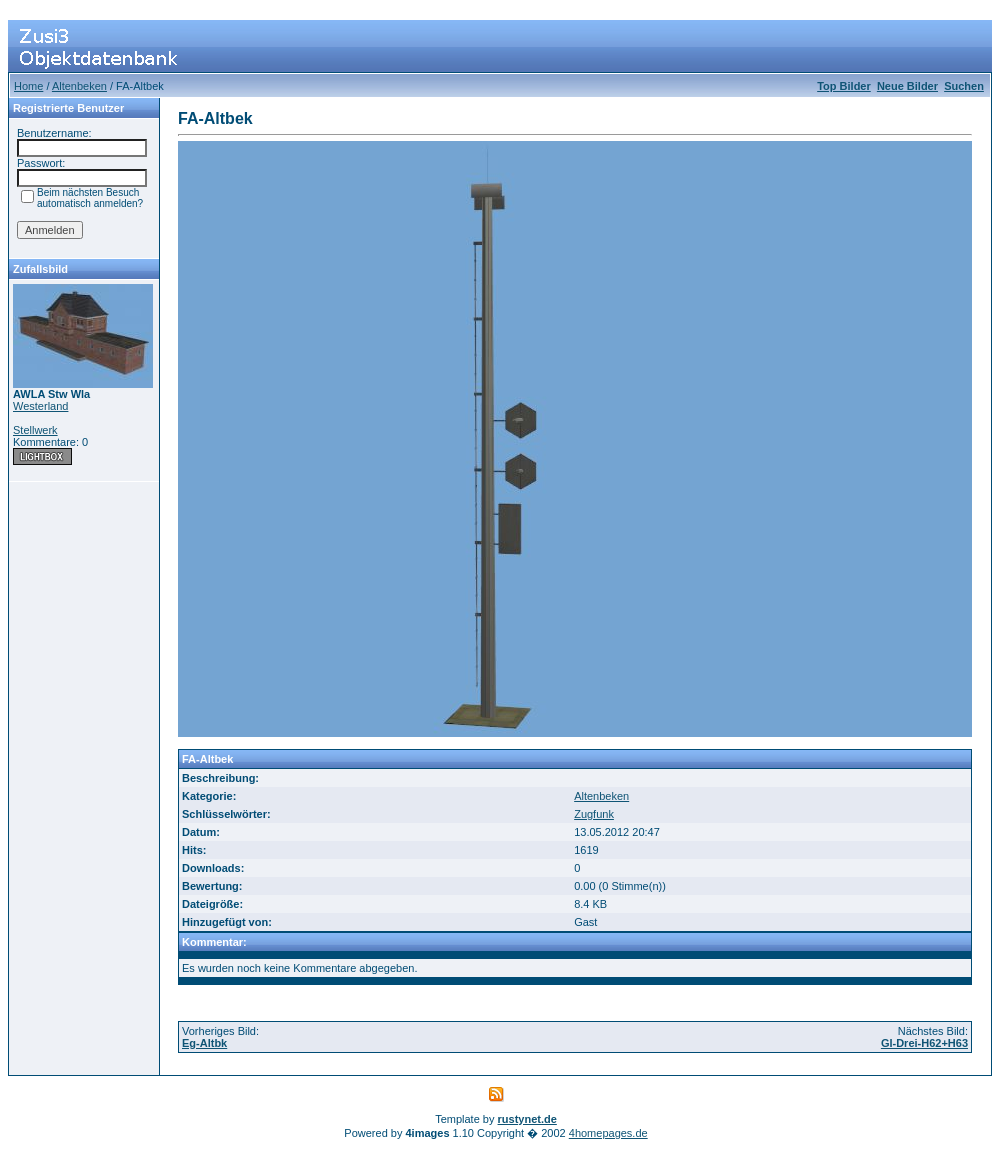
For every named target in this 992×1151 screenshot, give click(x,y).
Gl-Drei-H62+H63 (924, 1043)
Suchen (964, 86)
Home (28, 86)
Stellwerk (35, 430)
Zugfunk (594, 814)
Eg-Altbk (204, 1043)
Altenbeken (79, 86)
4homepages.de (608, 1133)
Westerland (40, 406)
